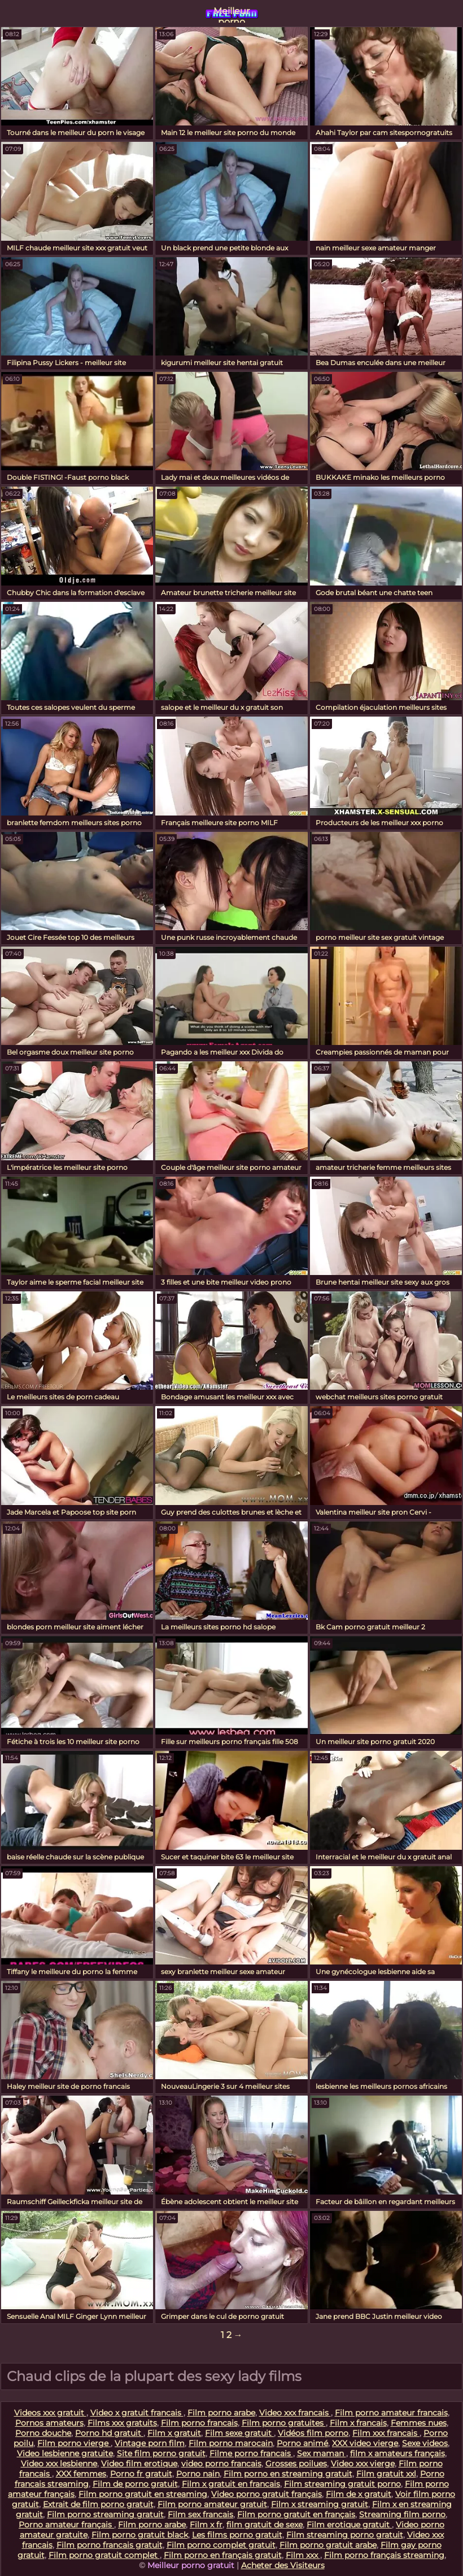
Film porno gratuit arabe (328, 2545)
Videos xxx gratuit (50, 2413)
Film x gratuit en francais (231, 2484)
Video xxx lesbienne (59, 2463)
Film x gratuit (174, 2433)
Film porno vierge (74, 2443)
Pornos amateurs (49, 2423)
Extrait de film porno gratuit (98, 2504)
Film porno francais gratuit (109, 2545)
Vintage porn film (150, 2443)
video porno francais (221, 2463)
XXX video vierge (365, 2443)
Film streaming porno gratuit (344, 2535)
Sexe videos (425, 2443)
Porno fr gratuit (141, 2474)
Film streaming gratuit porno (342, 2484)
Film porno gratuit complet (104, 2555)
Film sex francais (200, 2514)
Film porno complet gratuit (221, 2545)
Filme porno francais (251, 2453)
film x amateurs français (397, 2453)
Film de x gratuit (358, 2494)
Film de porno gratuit (135, 2484)
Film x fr (206, 2524)
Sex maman (321, 2453)
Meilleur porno (231, 14)
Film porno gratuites (284, 2423)
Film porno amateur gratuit (212, 2504)
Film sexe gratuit (239, 2433)
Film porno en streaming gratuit (288, 2474)
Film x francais (358, 2423)
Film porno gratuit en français (296, 2514)
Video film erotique (139, 2463)
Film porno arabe (221, 2413)
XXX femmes (81, 2474)
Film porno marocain (231, 2443)
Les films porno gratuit (237, 2535)
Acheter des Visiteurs (283, 2565)
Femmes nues (419, 2423)
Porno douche (43, 2433)
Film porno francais (199, 2423)
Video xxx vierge (363, 2463)
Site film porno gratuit (161, 2453)
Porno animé (302, 2443)
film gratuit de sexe (264, 2524)
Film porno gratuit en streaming (142, 2494)
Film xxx (303, 2555)
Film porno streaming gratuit (105, 2514)
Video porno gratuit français (266, 2494)
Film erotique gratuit (349, 2524)
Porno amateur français (66, 2524)
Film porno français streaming (384, 2555)
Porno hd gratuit (109, 2433)
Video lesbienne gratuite (65, 2453)
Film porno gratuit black (139, 2535)
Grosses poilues (296, 2463)
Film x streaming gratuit (319, 2504)
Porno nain (198, 2474)
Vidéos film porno (313, 2433)
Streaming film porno (402, 2514)
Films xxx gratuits (122, 2423)
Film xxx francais (386, 2433)
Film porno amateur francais (391, 2413)
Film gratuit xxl (386, 2474)
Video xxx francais (295, 2413)
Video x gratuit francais (137, 2413)
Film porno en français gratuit (223, 2555)
